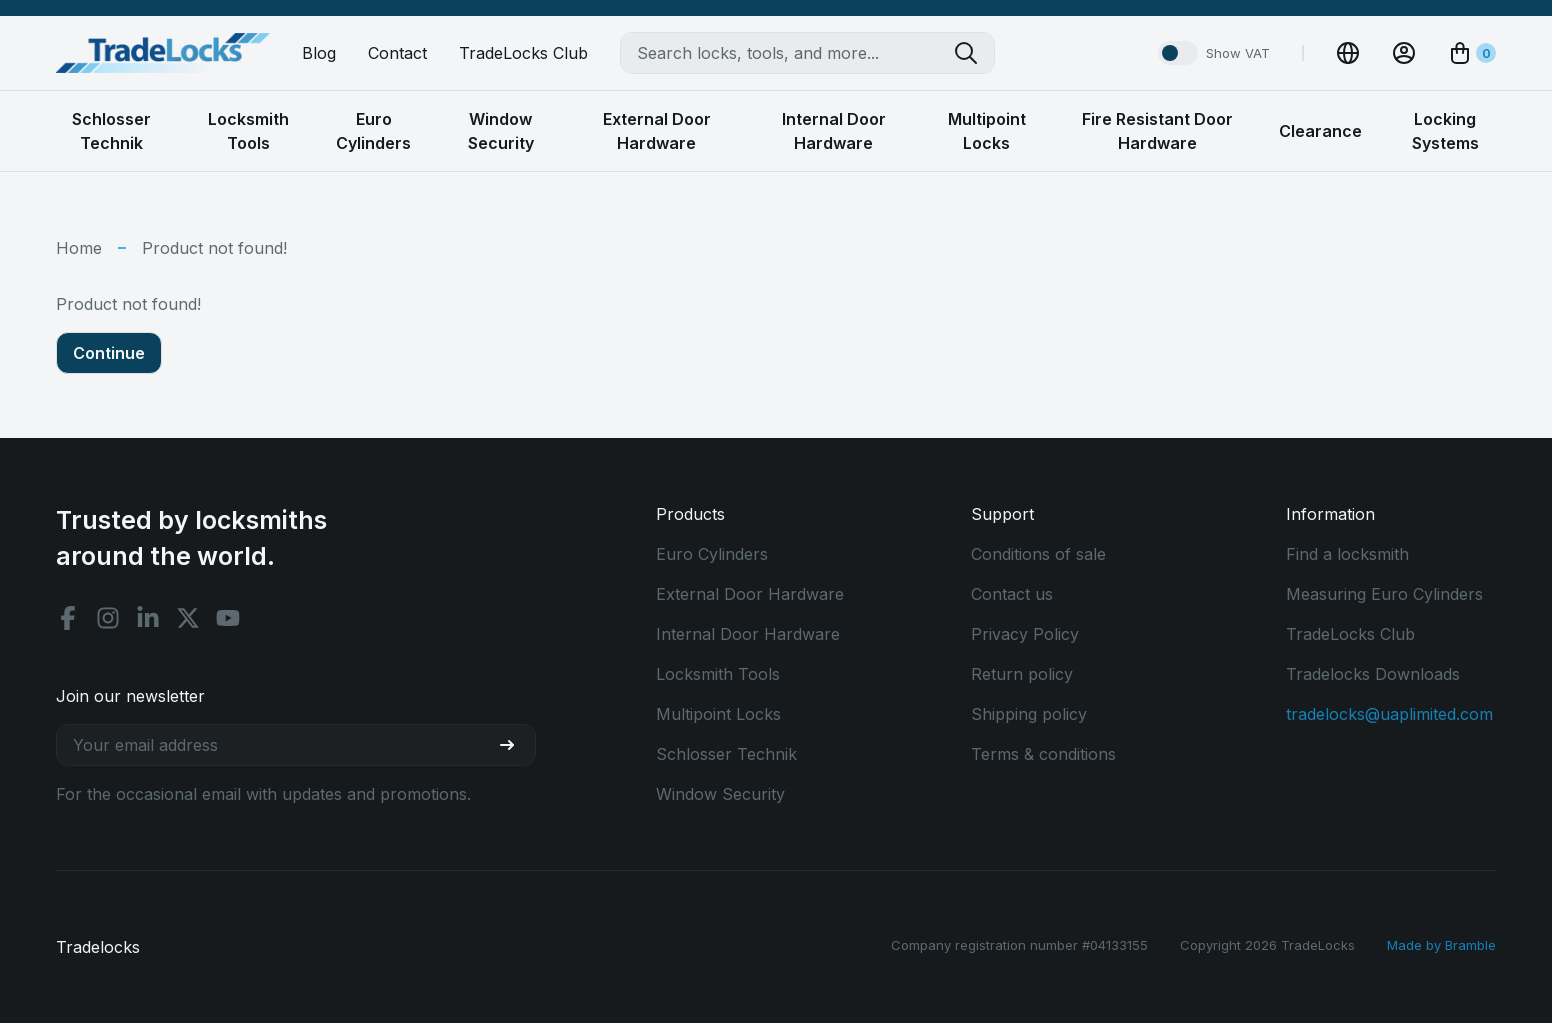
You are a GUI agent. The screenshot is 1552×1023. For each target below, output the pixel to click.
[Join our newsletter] (515, 745)
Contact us (1012, 594)
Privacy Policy (1025, 634)
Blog (319, 53)
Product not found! (214, 248)
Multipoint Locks (718, 714)
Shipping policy (1029, 714)
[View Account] (1404, 53)
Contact (397, 53)
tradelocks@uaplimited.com (1389, 714)
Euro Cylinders (712, 554)
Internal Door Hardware (748, 634)
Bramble (1470, 945)
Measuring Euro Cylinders (1384, 594)
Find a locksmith (1347, 554)
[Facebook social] (68, 618)
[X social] (188, 618)
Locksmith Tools (718, 674)
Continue (109, 353)
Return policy (1022, 674)
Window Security (720, 794)
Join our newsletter (130, 696)
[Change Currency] (1348, 53)
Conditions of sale (1038, 554)
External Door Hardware (750, 594)
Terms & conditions (1043, 754)
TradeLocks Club (523, 53)
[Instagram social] (108, 618)
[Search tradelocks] (974, 53)
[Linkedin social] (148, 618)
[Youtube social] (228, 618)
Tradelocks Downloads (1373, 674)
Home (79, 248)
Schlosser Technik (726, 754)
